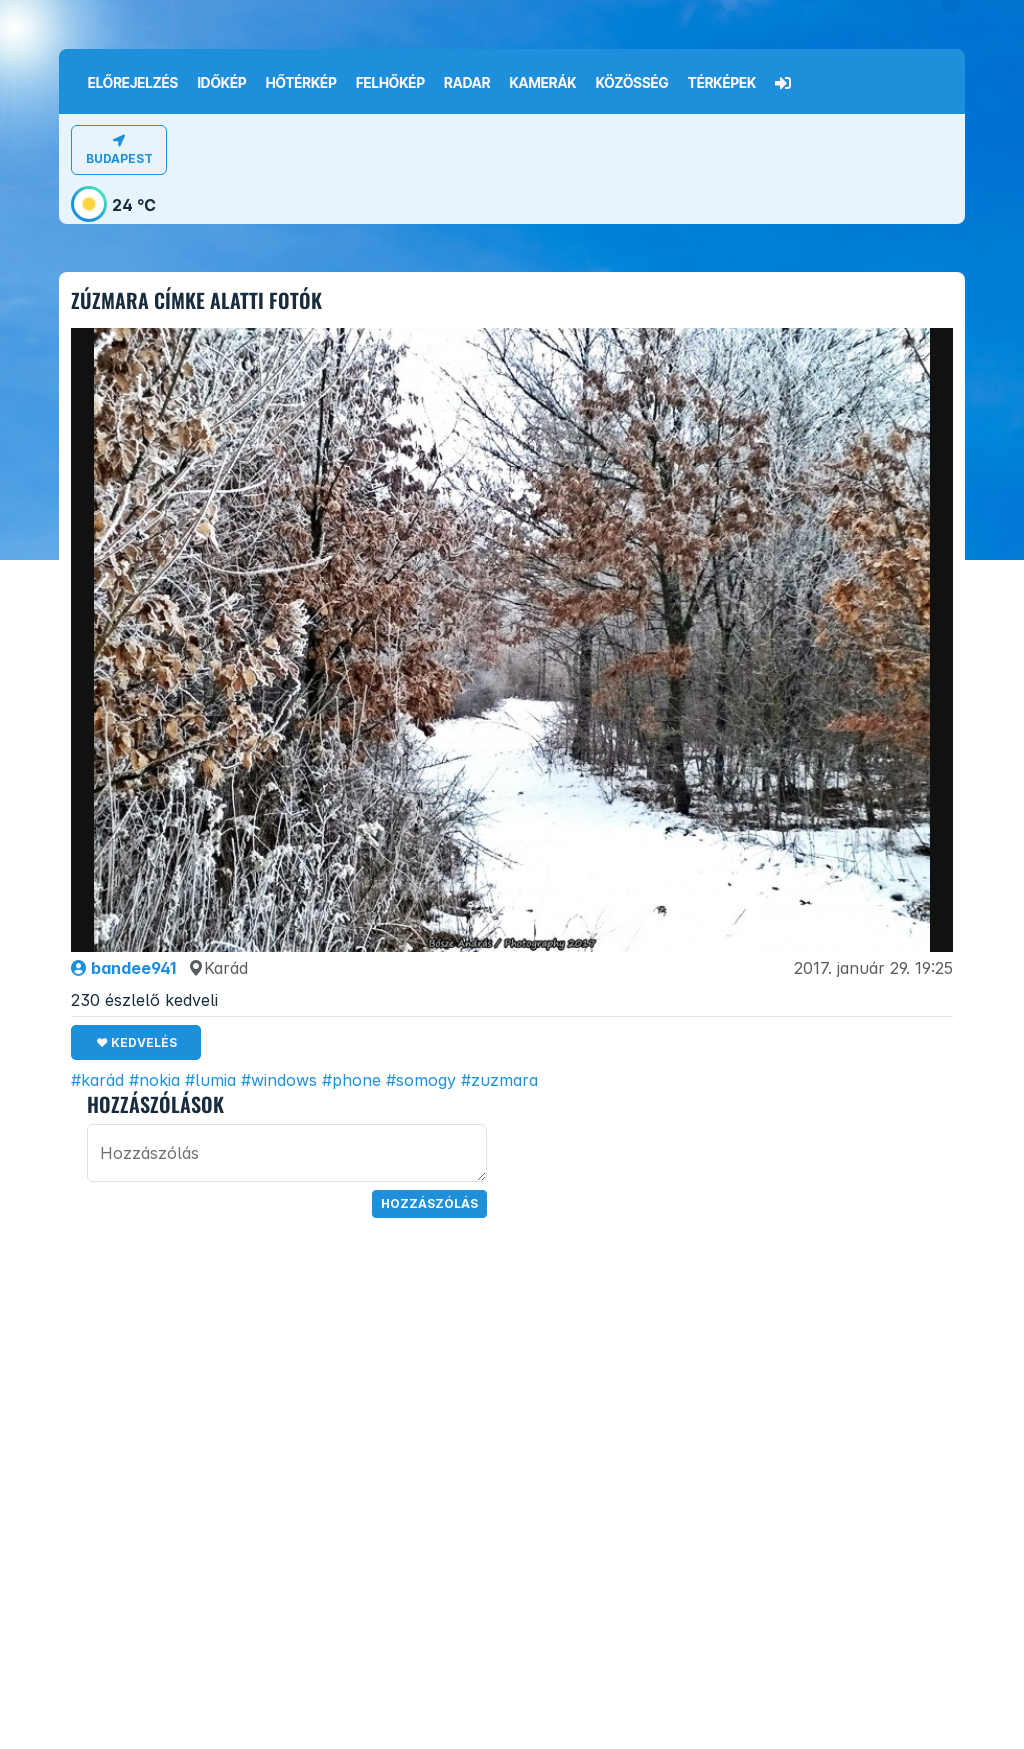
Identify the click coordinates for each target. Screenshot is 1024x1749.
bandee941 (123, 968)
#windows (279, 1080)
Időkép (221, 83)
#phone (351, 1080)
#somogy (421, 1080)
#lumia (210, 1080)
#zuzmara (499, 1080)
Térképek (722, 83)
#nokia (154, 1080)
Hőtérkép (301, 83)
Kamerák (543, 83)
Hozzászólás (429, 1203)
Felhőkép (390, 83)
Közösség (632, 83)
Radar (467, 83)
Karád (218, 968)
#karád (97, 1080)
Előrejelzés (133, 83)
